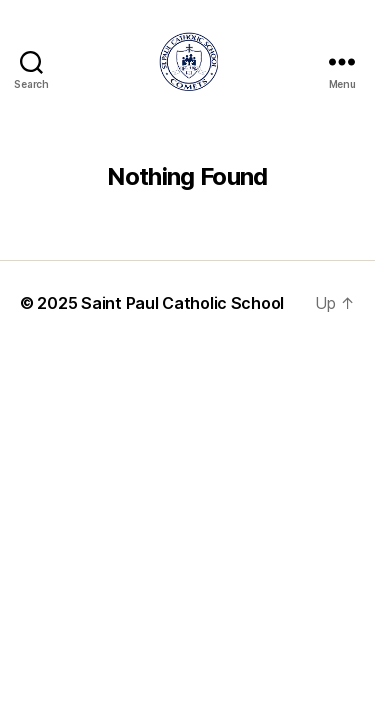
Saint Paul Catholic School (182, 303)
